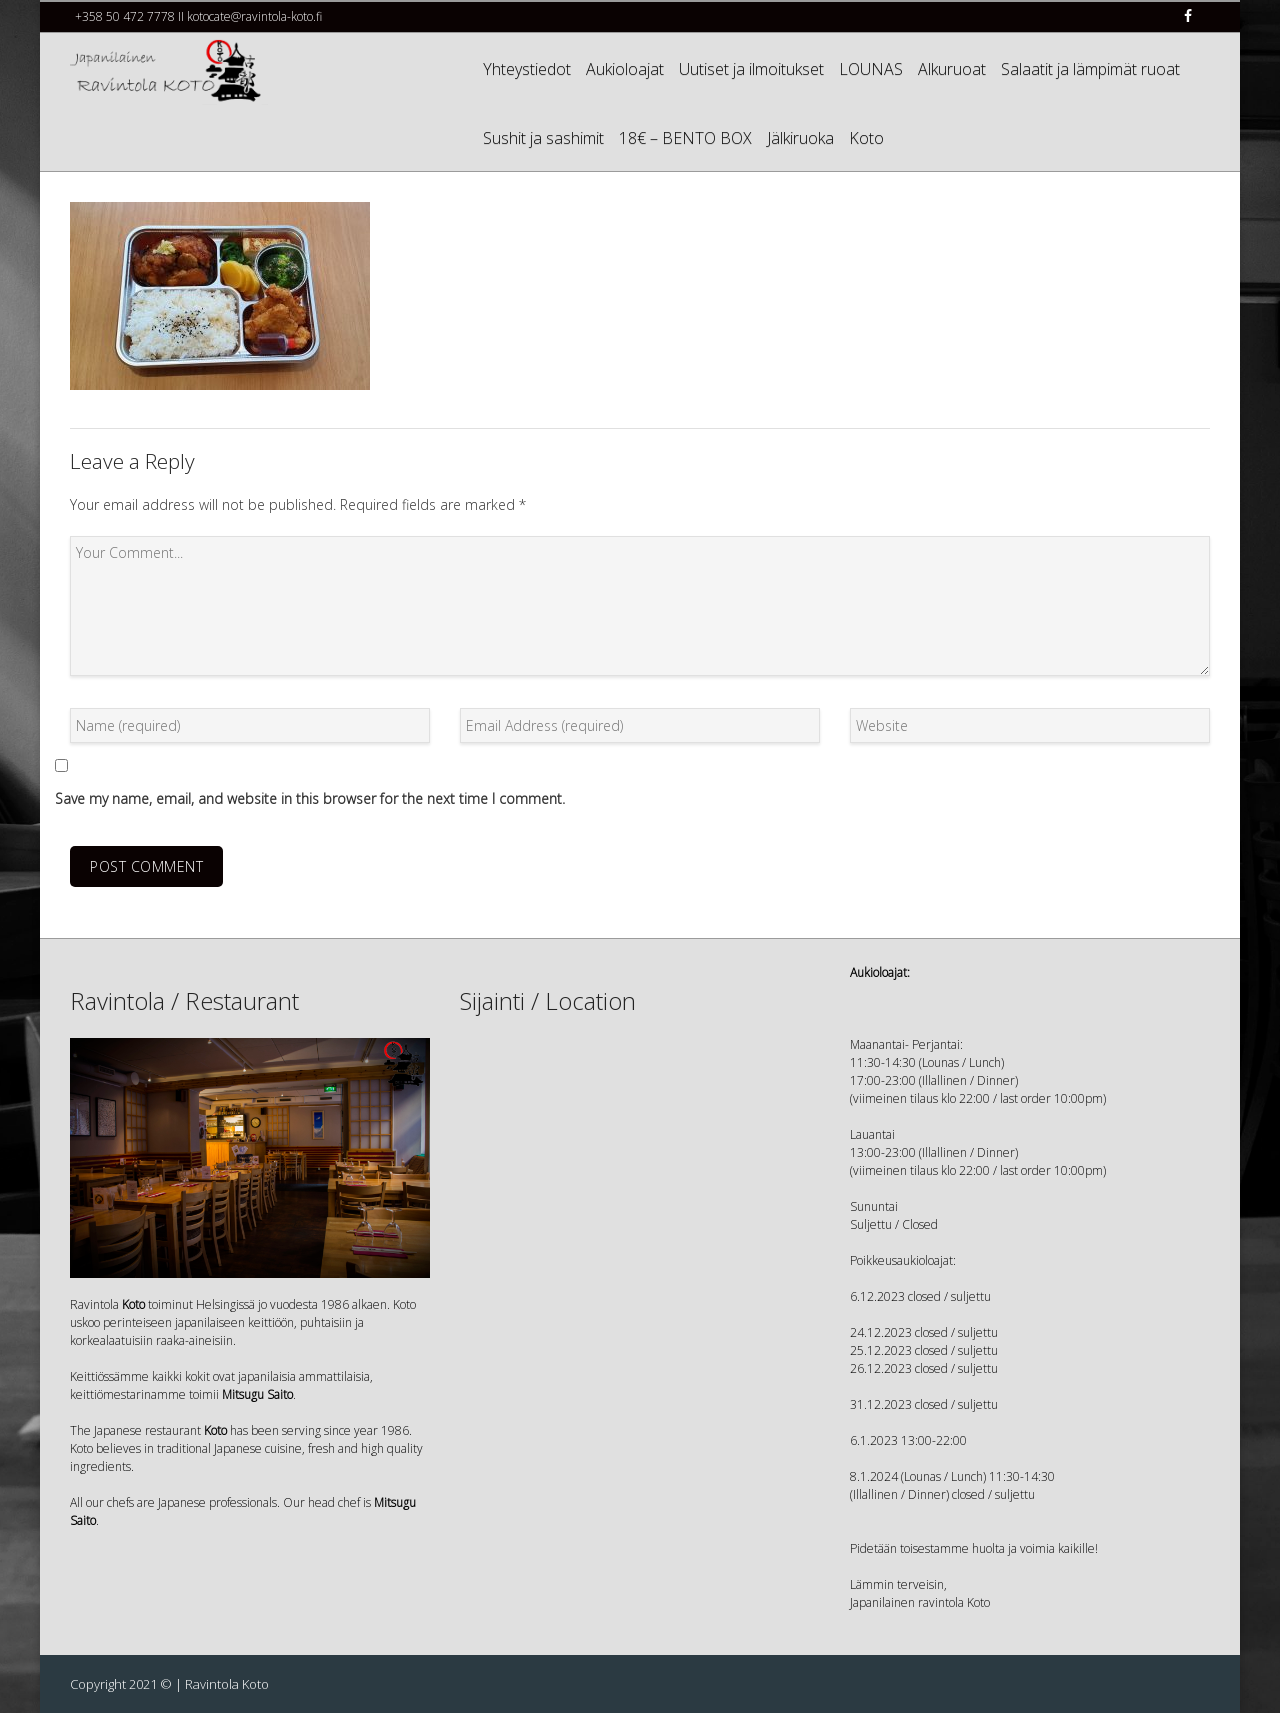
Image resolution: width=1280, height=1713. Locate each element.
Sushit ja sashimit (543, 138)
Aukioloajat (625, 69)
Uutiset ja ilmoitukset (751, 69)
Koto (866, 138)
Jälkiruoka (800, 138)
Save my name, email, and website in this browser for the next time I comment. (310, 798)
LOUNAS (871, 69)
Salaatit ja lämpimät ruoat (1090, 69)
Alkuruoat (952, 69)
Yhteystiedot (527, 69)
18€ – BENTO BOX (685, 138)
